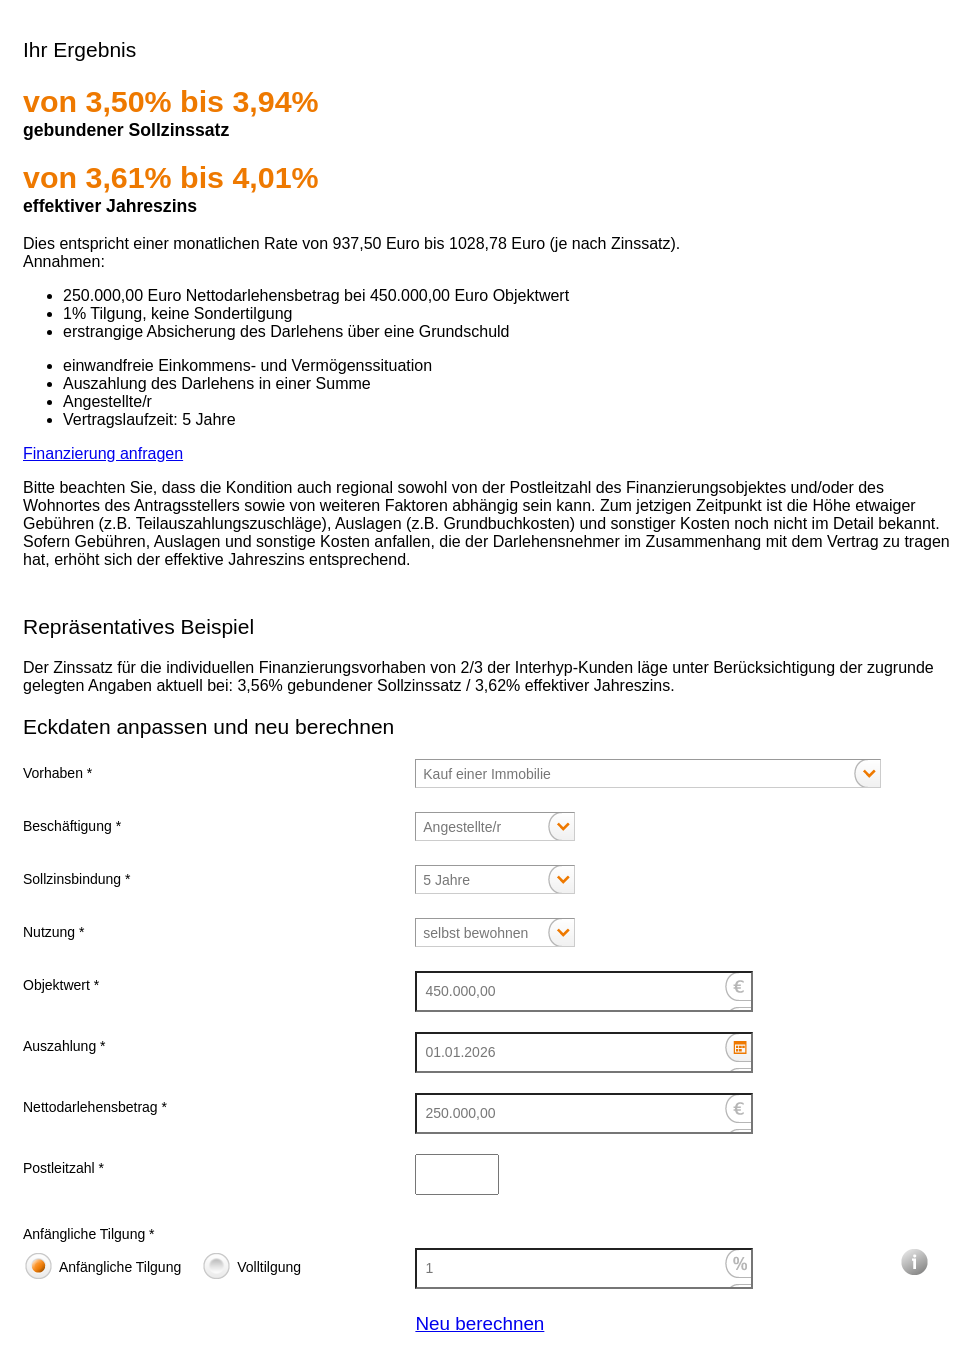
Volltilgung (269, 1267)
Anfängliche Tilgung (120, 1267)
